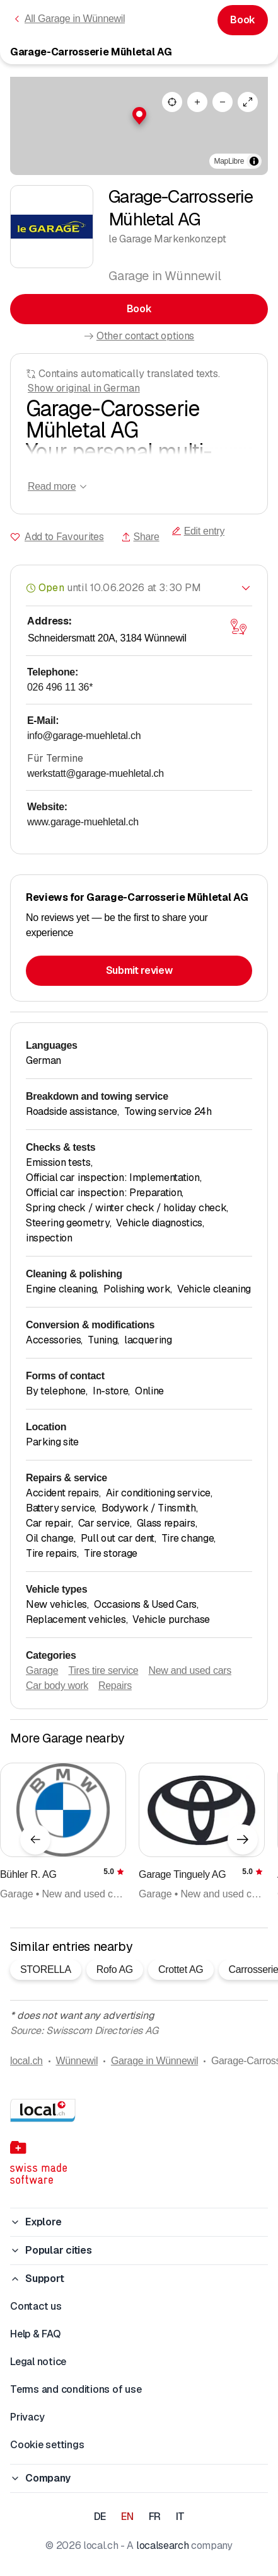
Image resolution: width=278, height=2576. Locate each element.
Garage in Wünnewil (154, 2060)
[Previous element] (35, 1839)
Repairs (115, 1685)
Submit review (139, 970)
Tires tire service (103, 1670)
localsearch (162, 2545)
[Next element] (243, 1839)
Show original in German (84, 388)
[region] (139, 126)
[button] (139, 116)
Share (140, 536)
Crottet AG (181, 1969)
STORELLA (45, 1969)
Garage (42, 1670)
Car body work (57, 1685)
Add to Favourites (64, 536)
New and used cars (189, 1670)
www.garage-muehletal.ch (83, 821)
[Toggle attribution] (254, 161)
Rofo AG (114, 1969)
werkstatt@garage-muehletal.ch (95, 773)
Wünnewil (76, 2060)
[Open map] (238, 626)
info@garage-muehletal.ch (84, 735)
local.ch (26, 2060)
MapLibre (229, 161)
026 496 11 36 (60, 687)
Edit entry (197, 531)
